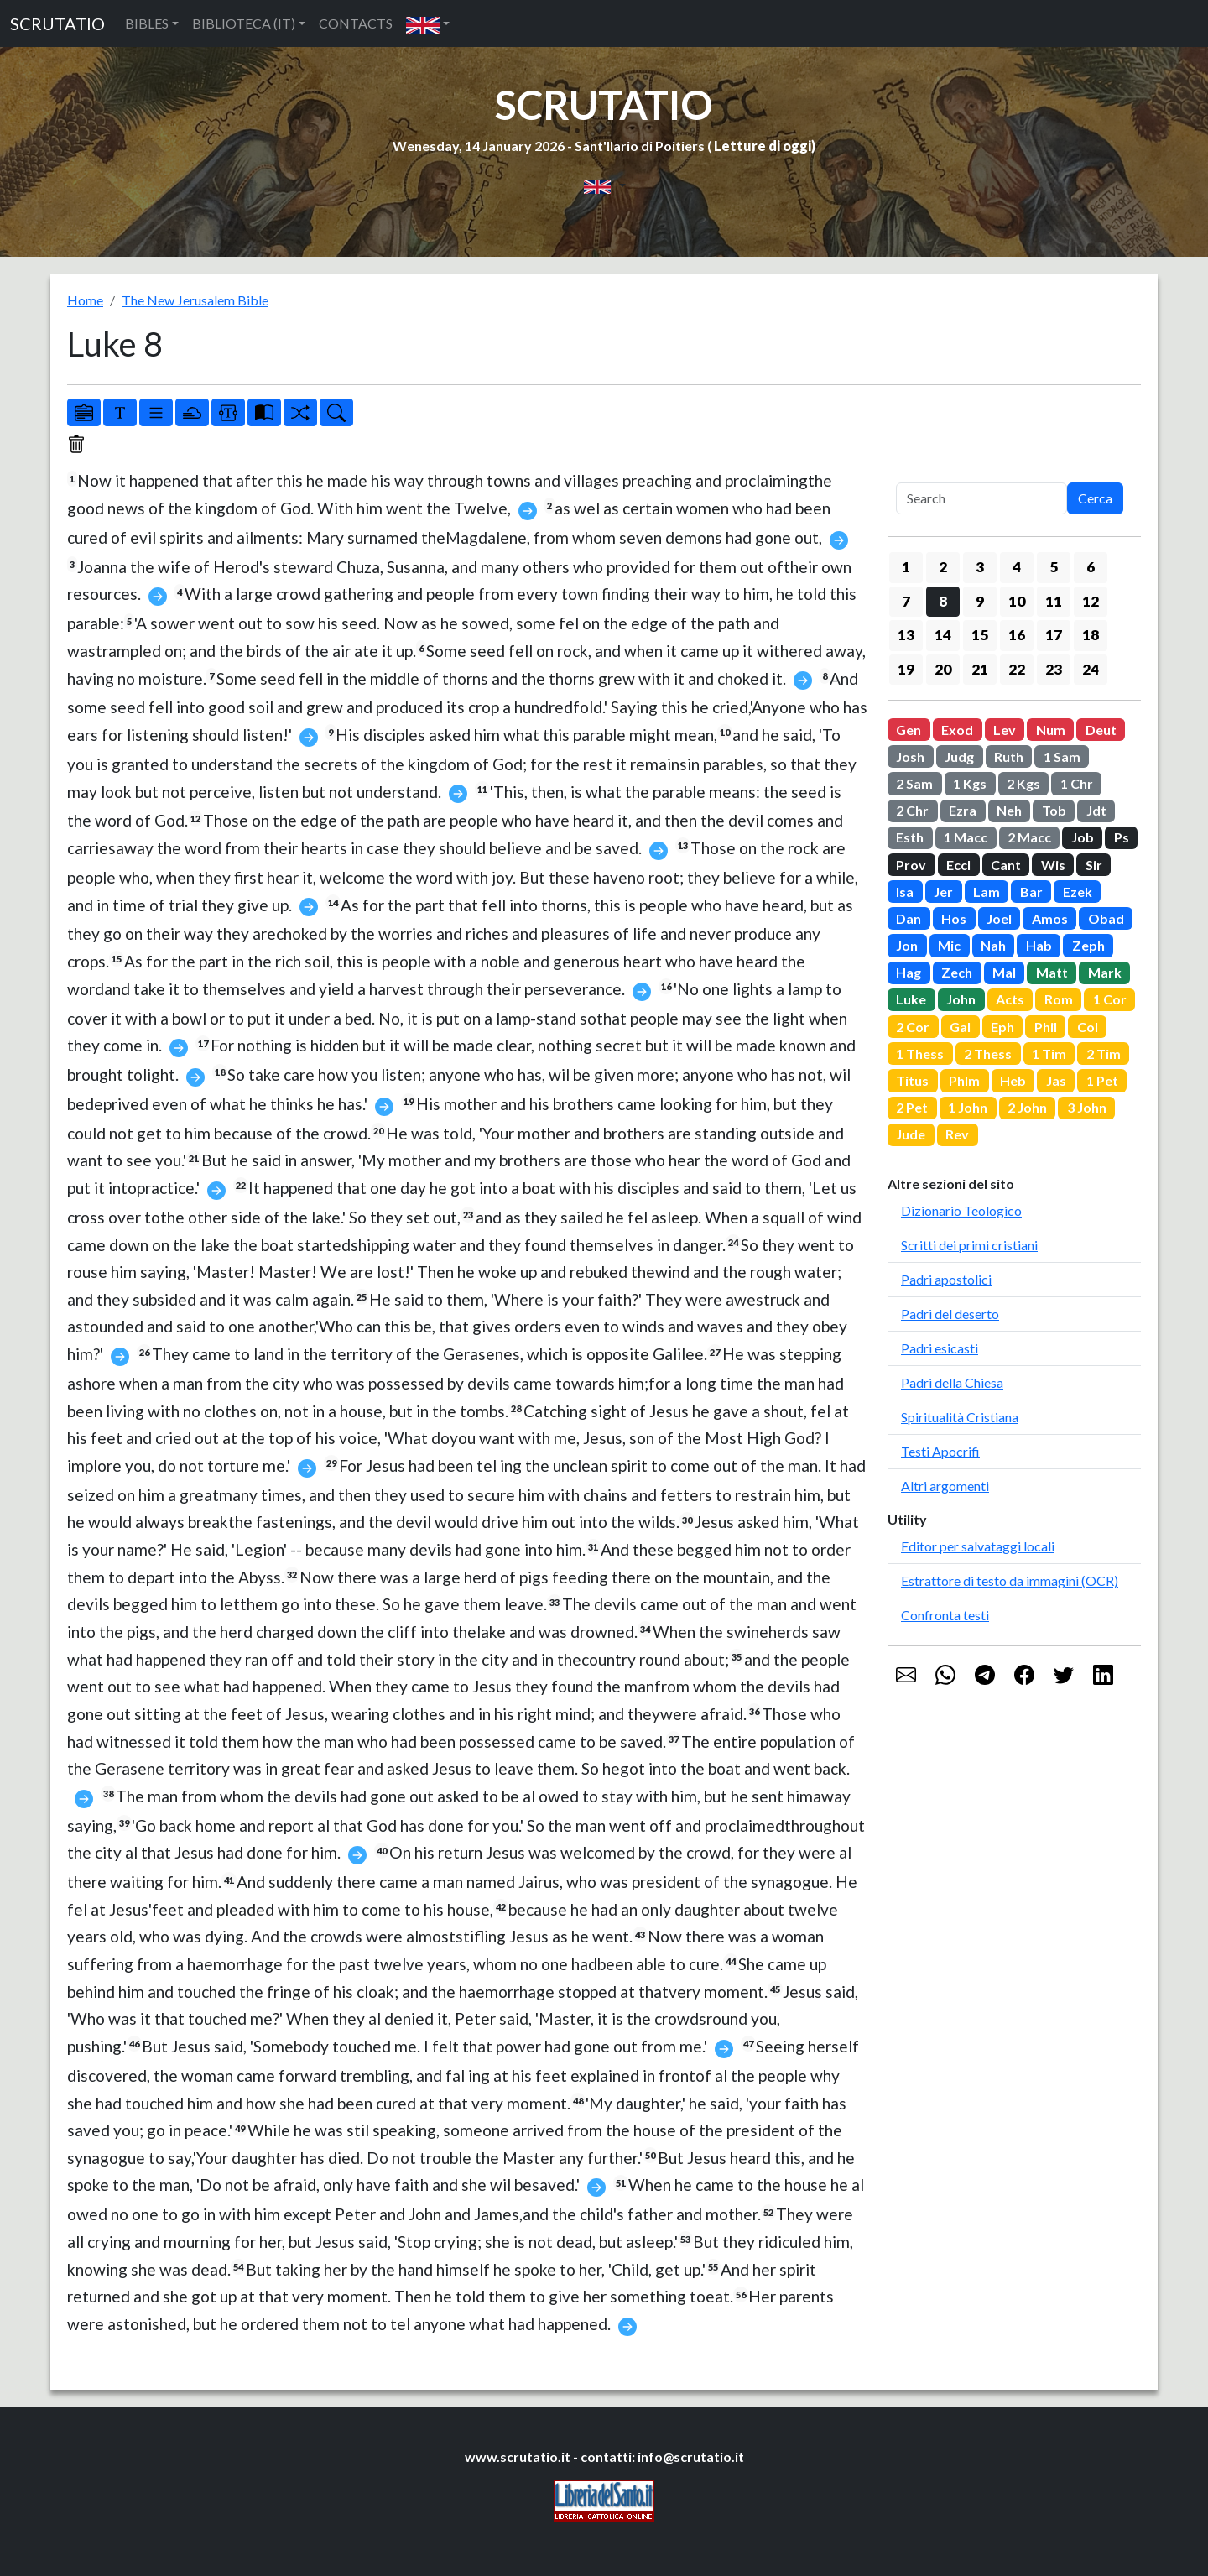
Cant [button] (1006, 865)
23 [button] (1053, 669)
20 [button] (943, 669)
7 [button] (906, 601)
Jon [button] (907, 945)
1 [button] (906, 567)
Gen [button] (908, 730)
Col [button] (1087, 1027)
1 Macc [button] (965, 837)
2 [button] (943, 567)
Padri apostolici (946, 1279)
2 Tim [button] (1103, 1053)
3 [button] (980, 567)
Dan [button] (908, 918)
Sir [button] (1094, 865)
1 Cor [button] (1110, 999)
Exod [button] (957, 730)
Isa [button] (905, 892)
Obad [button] (1106, 918)
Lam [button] (986, 892)
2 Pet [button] (912, 1107)
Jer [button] (943, 892)
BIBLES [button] (147, 23)
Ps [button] (1121, 837)
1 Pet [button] (1102, 1080)
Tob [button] (1054, 810)
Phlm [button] (964, 1080)
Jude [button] (910, 1134)
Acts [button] (1010, 999)
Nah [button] (993, 945)
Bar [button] (1031, 892)
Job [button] (1082, 837)
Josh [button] (910, 756)
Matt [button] (1052, 972)
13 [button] (906, 635)
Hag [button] (908, 972)
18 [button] (1090, 635)
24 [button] (1090, 669)
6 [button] (1090, 567)
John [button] (961, 999)
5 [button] (1053, 567)
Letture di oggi (762, 146)
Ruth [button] (1008, 756)
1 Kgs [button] (970, 783)
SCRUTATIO (57, 23)
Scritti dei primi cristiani (969, 1245)
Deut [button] (1101, 730)
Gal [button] (960, 1027)
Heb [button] (1013, 1080)
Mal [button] (1004, 972)
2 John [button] (1027, 1107)
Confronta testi (945, 1615)
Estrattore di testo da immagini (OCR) (1009, 1580)
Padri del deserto (950, 1314)
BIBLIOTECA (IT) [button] (243, 23)
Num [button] (1050, 730)
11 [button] (1053, 601)
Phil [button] (1045, 1027)
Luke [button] (911, 999)
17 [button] (1053, 635)
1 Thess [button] (920, 1053)
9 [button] (980, 601)
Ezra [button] (962, 810)
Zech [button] (956, 972)
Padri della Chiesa (952, 1382)
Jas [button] (1056, 1080)
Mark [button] (1105, 972)
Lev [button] (1004, 730)
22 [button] (1016, 669)
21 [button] (979, 669)
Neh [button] (1009, 810)
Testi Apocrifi (940, 1451)
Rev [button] (957, 1134)
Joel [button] (999, 918)
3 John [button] (1086, 1107)
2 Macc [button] (1029, 837)
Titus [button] (912, 1080)
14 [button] (943, 635)
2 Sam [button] (914, 783)
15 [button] (979, 635)
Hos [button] (953, 918)
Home (85, 300)
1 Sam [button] (1062, 756)
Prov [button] (911, 865)
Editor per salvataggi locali (977, 1546)
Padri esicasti (939, 1348)
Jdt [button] (1096, 810)
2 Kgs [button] (1023, 783)
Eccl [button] (958, 865)
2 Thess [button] (988, 1053)
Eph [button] (1002, 1027)
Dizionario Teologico (961, 1210)
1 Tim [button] (1049, 1053)
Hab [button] (1039, 945)
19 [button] (906, 669)
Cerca (1095, 498)
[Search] (981, 498)
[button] (427, 23)
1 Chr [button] (1076, 783)
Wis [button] (1053, 865)
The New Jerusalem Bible (195, 300)
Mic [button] (949, 945)
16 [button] (1016, 635)
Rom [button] (1058, 999)
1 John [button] (967, 1107)
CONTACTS (356, 23)
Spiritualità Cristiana (959, 1417)
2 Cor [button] (912, 1027)
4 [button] (1017, 567)
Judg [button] (959, 756)
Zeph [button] (1088, 945)
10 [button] (1016, 601)
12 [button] (1090, 601)
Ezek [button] (1077, 892)
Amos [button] (1050, 918)
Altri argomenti (945, 1486)
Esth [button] (910, 837)
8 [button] (943, 601)
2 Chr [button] (912, 810)
